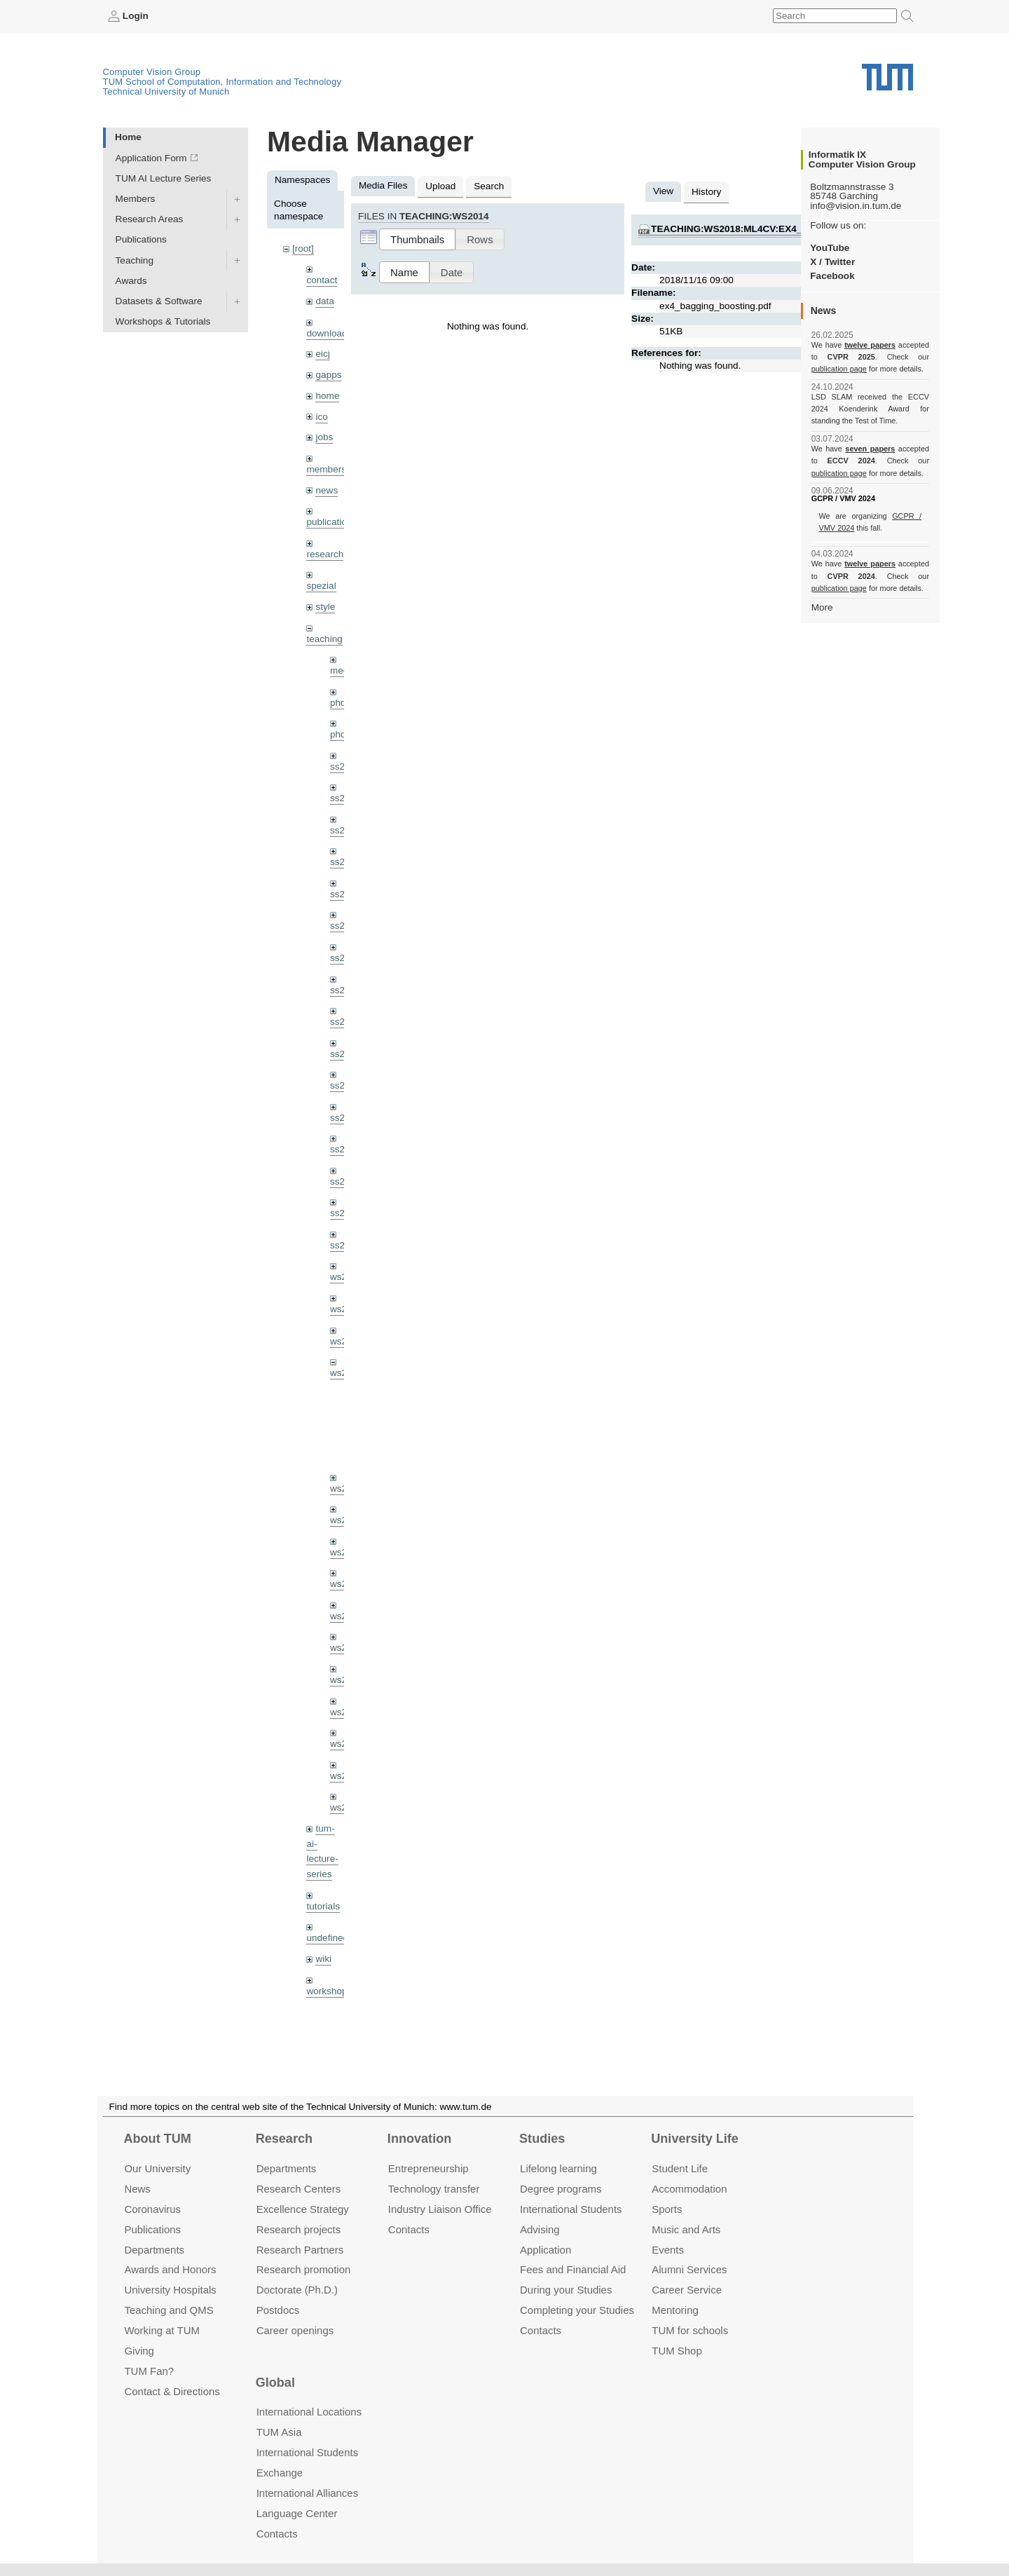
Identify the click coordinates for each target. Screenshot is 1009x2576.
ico (321, 416)
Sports (667, 2209)
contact (321, 280)
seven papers (870, 448)
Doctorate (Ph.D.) (297, 2290)
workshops (329, 1991)
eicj (322, 353)
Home (128, 137)
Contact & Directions (171, 2391)
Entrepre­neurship (428, 2168)
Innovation (419, 2139)
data (324, 301)
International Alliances (307, 2493)
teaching (324, 639)
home (327, 395)
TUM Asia (279, 2432)
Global (275, 2383)
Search (489, 186)
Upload (440, 186)
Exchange (279, 2473)
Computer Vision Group (152, 72)
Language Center (297, 2513)
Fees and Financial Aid (573, 2270)
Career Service (687, 2290)
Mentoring (675, 2310)
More (822, 607)
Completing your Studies (577, 2310)
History (706, 191)
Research (284, 2139)
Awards (131, 280)
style (325, 606)
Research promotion (303, 2270)
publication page (839, 368)
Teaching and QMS (168, 2310)
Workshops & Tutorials (163, 321)
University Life (695, 2139)
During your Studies (566, 2290)
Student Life (680, 2168)
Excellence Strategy (302, 2209)
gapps (328, 374)
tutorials (323, 1906)
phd (338, 702)
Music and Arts (686, 2229)
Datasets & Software (159, 301)
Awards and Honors (170, 2270)
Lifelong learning (558, 2168)
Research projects (298, 2229)
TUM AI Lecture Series (164, 178)
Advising (540, 2229)
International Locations (309, 2412)
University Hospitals (170, 2290)
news (326, 490)
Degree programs (560, 2189)
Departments (154, 2250)
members (326, 469)
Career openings (295, 2330)
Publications (141, 239)
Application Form (151, 158)
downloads (329, 333)
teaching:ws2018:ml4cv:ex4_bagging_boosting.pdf (788, 229)
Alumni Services (689, 2270)
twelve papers (869, 345)
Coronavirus (152, 2209)
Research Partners (300, 2250)
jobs (324, 437)
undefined (327, 1938)
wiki (323, 1959)
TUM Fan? (149, 2371)
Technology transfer (434, 2189)
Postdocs (278, 2310)
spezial (321, 585)
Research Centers (298, 2189)
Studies (542, 2139)
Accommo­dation (689, 2189)
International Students (571, 2209)
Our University (157, 2168)
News (137, 2189)
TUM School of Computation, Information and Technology (222, 81)
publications (331, 522)
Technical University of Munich (166, 91)
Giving (138, 2351)
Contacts (409, 2229)
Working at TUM (161, 2330)
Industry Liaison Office (440, 2209)
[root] (303, 248)
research (324, 554)
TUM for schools (690, 2330)
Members (136, 198)
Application (545, 2250)
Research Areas (150, 219)
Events (668, 2250)
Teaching (134, 260)
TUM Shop (676, 2351)
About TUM (157, 2139)
